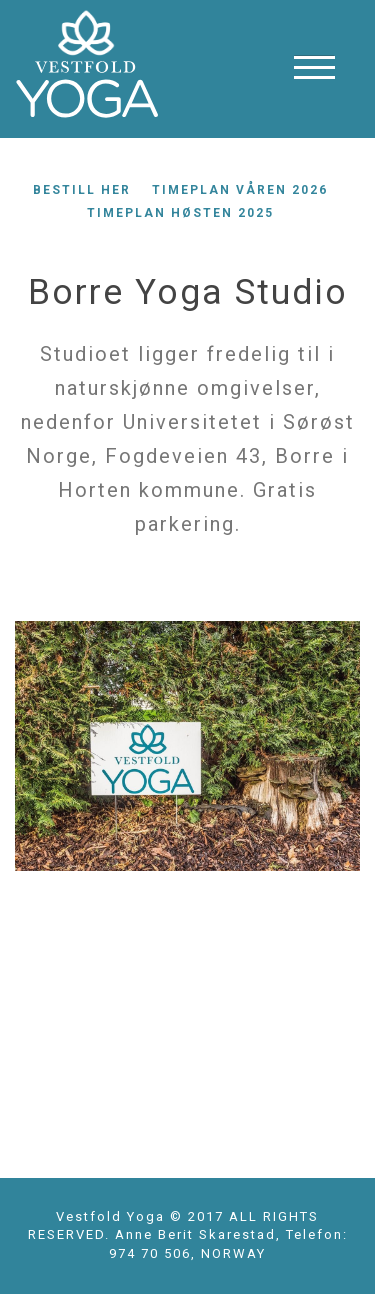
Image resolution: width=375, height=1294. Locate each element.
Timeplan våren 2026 (240, 190)
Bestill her (82, 190)
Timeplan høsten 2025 (180, 213)
